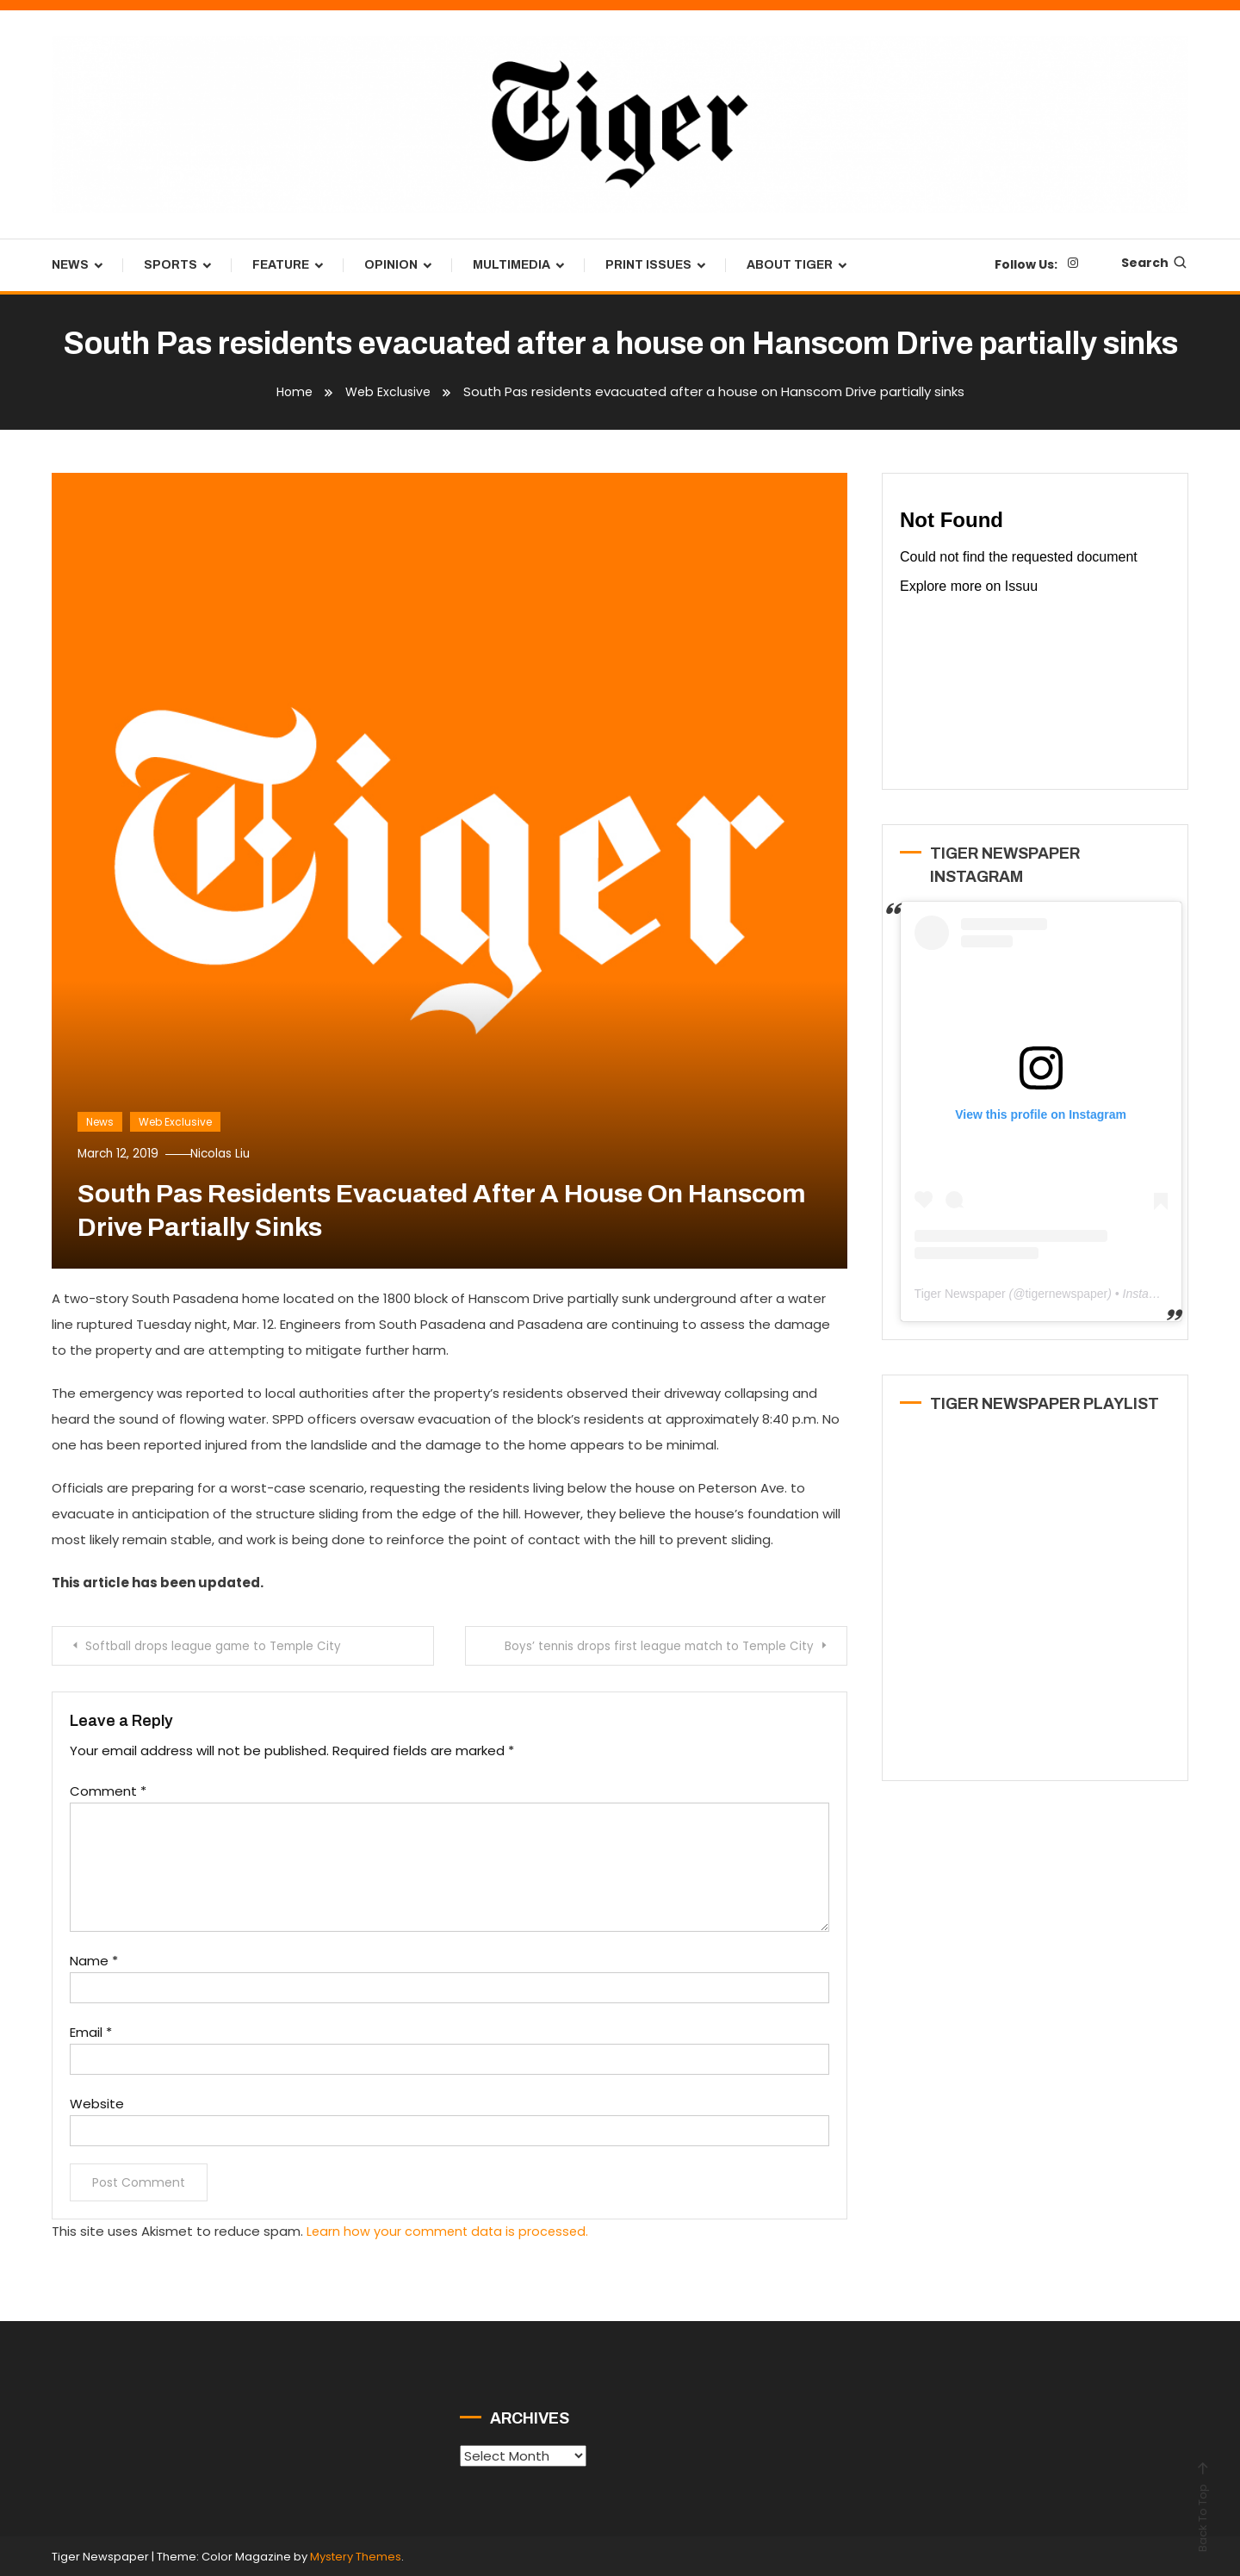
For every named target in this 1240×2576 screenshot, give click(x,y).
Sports (170, 264)
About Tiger (790, 264)
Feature (280, 264)
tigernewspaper (1066, 1293)
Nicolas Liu (231, 1153)
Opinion (391, 264)
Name (94, 1960)
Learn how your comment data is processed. (450, 2230)
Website (97, 2103)
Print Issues (648, 264)
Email (91, 2031)
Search (1154, 262)
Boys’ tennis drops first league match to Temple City (650, 1645)
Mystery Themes (355, 2555)
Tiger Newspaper (960, 1293)
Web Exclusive (175, 1121)
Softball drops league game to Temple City (220, 1645)
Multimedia (511, 264)
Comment (108, 1790)
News (70, 264)
